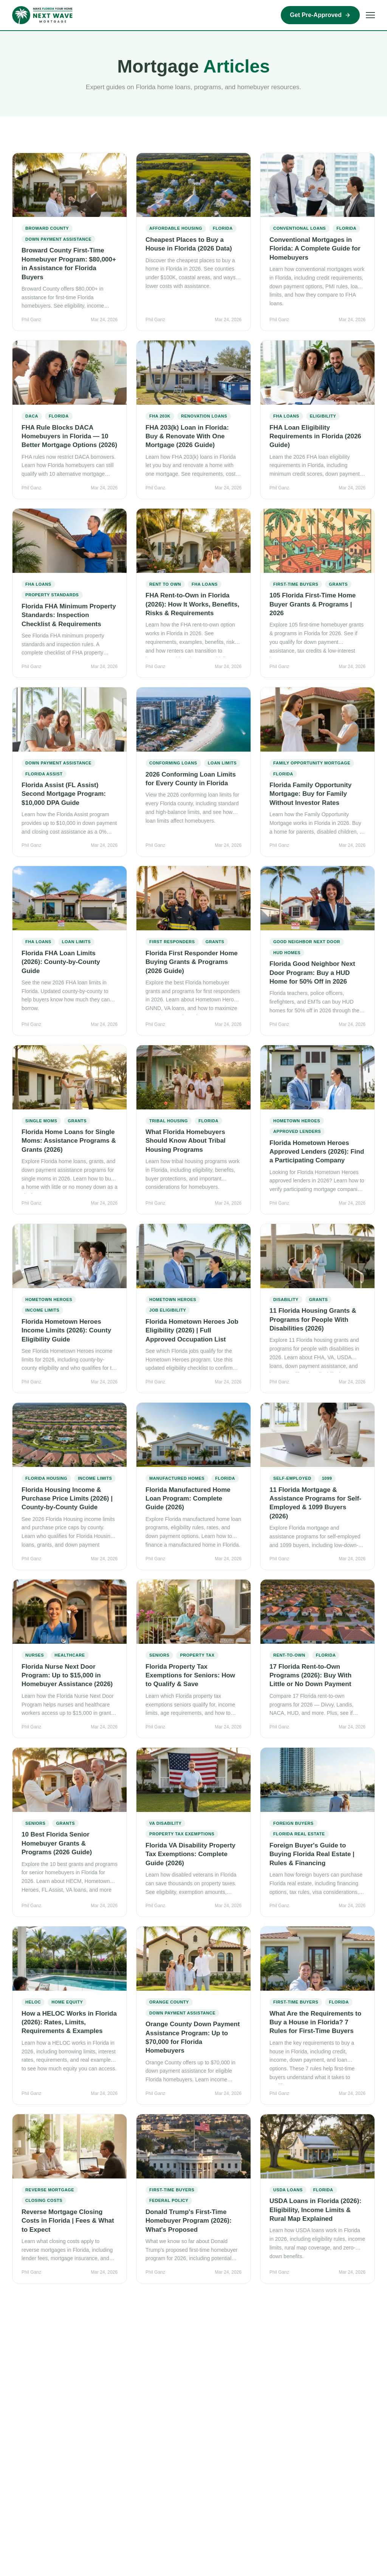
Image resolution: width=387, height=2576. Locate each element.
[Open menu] (370, 15)
